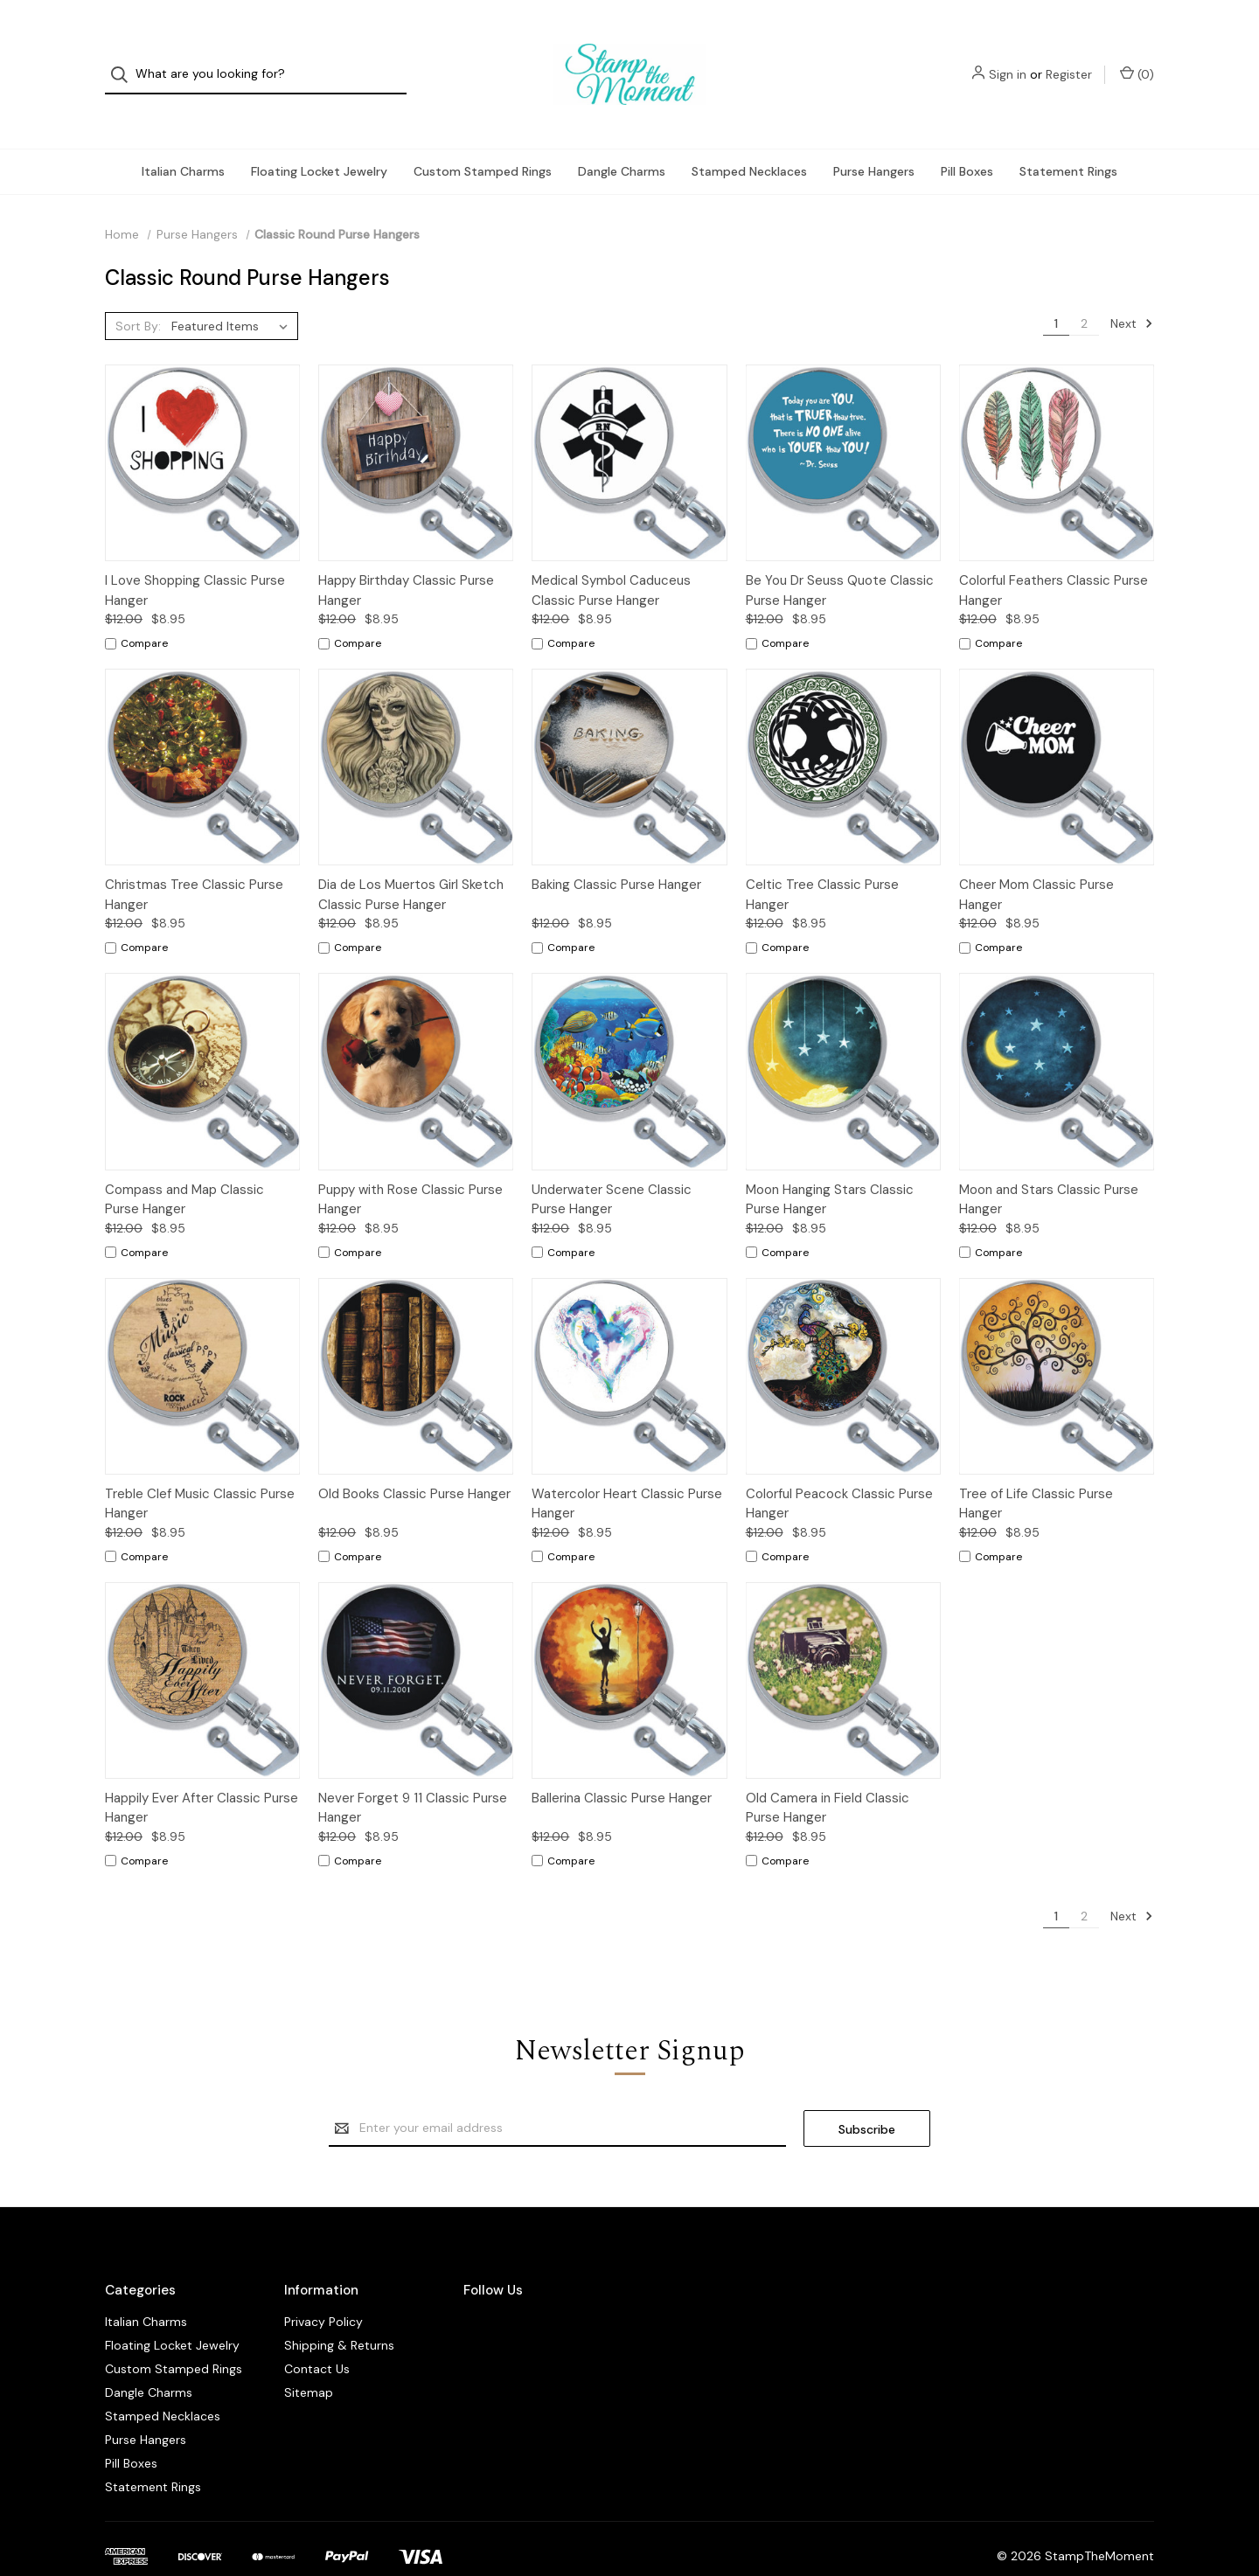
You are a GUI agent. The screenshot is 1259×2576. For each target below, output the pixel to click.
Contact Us (317, 2334)
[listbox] (233, 291)
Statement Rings (1068, 136)
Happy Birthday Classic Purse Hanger (406, 555)
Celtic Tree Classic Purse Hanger (822, 859)
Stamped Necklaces (749, 136)
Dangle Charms (621, 136)
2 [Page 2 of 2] (1084, 288)
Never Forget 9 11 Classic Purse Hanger (412, 1773)
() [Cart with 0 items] (1137, 56)
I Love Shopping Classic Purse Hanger (195, 555)
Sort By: (138, 291)
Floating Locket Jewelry (319, 136)
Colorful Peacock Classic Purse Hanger (839, 1469)
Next (1131, 288)
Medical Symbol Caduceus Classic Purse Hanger (611, 555)
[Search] (124, 57)
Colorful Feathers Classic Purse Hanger (1053, 555)
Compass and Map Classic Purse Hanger (184, 1165)
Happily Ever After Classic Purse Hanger (201, 1773)
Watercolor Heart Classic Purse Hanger (627, 1469)
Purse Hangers (874, 136)
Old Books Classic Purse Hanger (414, 1459)
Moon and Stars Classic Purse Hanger (1048, 1165)
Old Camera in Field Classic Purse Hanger (827, 1773)
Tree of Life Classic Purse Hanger (1036, 1469)
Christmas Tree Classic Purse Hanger (194, 859)
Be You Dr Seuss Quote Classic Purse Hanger (840, 555)
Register (1069, 57)
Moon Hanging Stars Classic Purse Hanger (830, 1165)
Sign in (1007, 57)
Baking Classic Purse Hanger (616, 849)
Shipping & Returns (339, 2310)
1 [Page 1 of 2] (1056, 288)
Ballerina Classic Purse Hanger (622, 1763)
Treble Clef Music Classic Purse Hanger (200, 1469)
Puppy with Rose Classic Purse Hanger (410, 1165)
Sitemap (308, 2357)
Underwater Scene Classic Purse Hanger (612, 1165)
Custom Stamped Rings (483, 136)
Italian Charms (183, 136)
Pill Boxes (967, 136)
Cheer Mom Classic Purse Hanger (1036, 859)
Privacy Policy (323, 2287)
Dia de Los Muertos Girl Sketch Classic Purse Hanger (411, 859)
